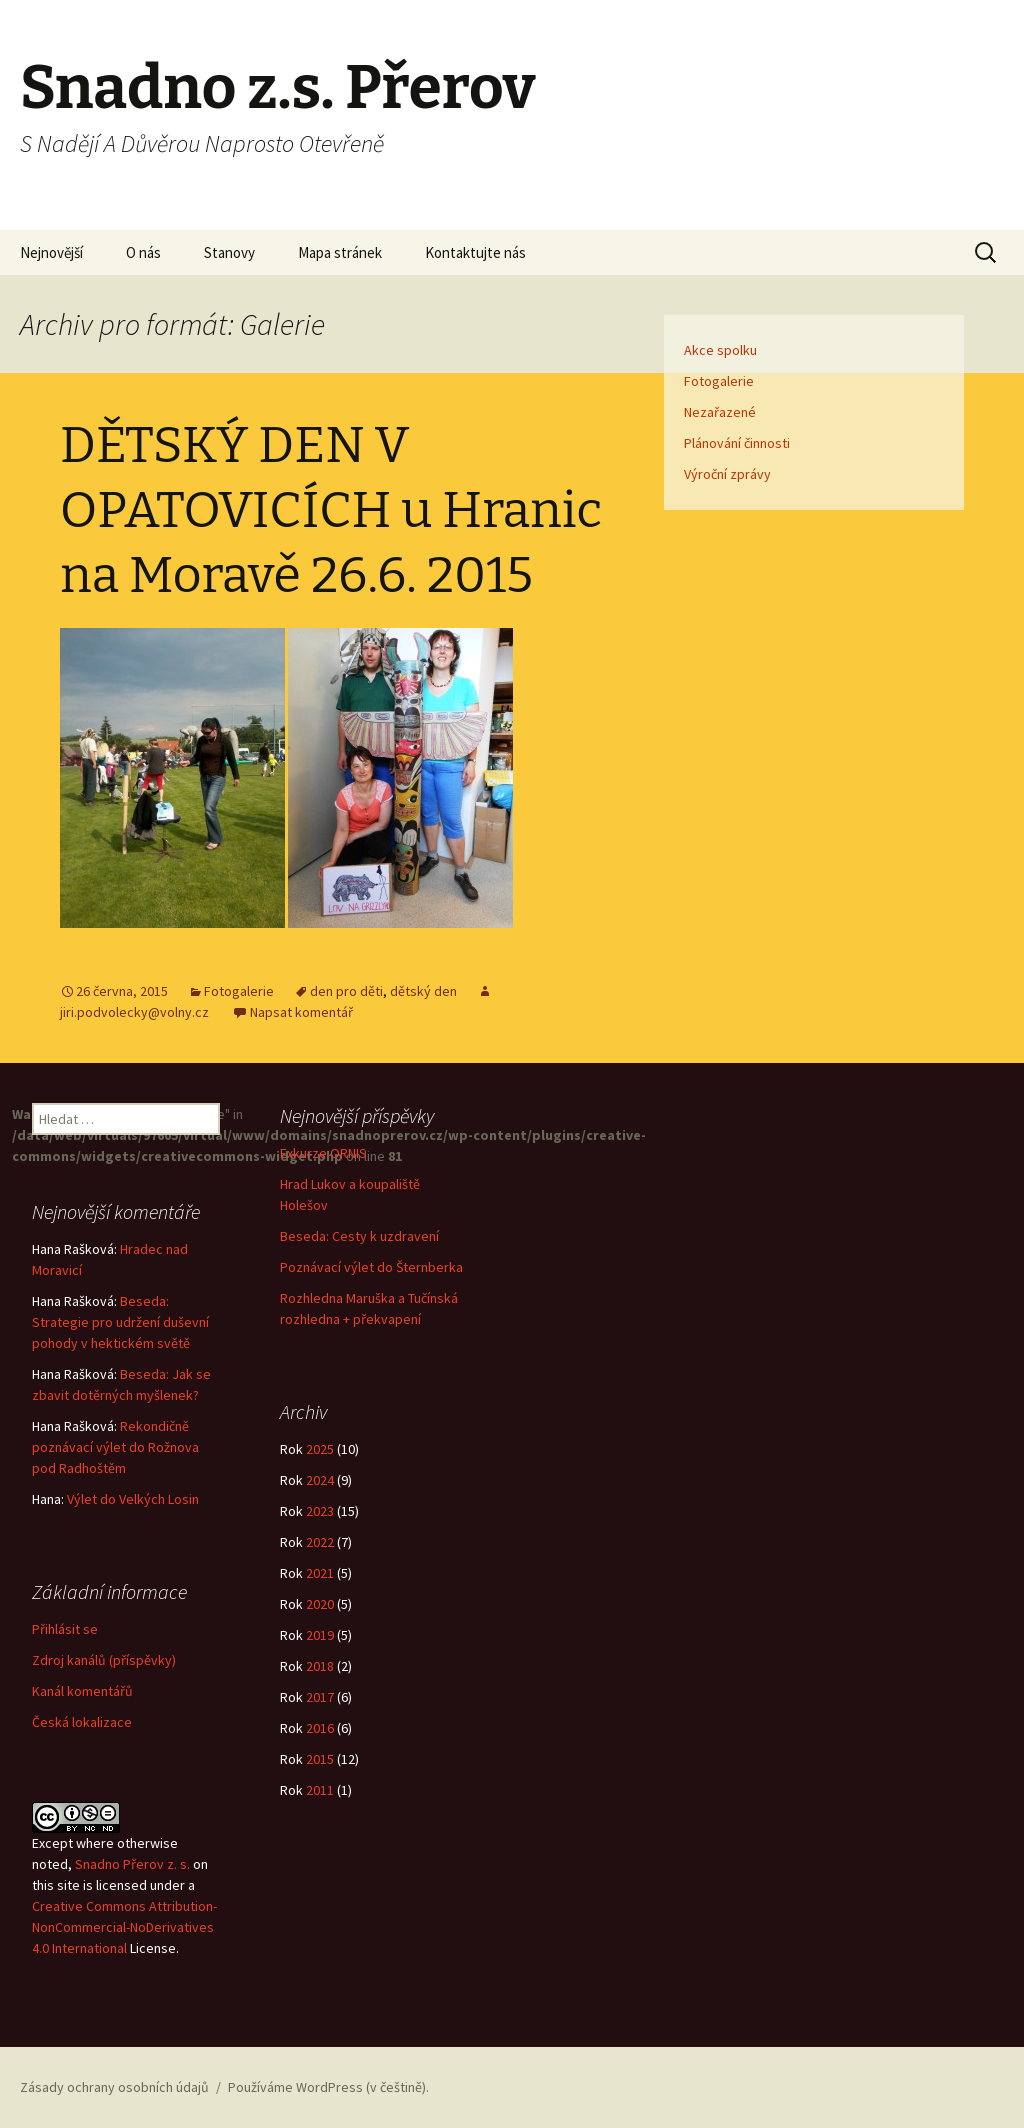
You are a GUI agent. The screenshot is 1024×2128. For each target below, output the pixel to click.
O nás (143, 252)
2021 (320, 1573)
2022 (320, 1542)
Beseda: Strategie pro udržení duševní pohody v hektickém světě (120, 1322)
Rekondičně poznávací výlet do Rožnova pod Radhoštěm (115, 1447)
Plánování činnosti (737, 443)
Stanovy (229, 252)
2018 (320, 1666)
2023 (320, 1511)
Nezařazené (720, 412)
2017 (320, 1697)
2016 (320, 1728)
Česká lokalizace (82, 1722)
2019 (320, 1635)
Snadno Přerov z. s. (132, 1864)
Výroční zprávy (727, 474)
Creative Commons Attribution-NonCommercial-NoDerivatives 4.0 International (124, 1927)
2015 (320, 1759)
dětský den (423, 991)
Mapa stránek (340, 252)
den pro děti (346, 991)
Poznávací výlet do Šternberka (371, 1267)
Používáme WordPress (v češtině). (328, 2087)
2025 (320, 1449)
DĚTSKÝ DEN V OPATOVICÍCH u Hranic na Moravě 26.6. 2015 (331, 510)
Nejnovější (51, 252)
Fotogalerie (239, 991)
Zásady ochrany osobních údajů (114, 2087)
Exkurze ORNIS (323, 1153)
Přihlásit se (65, 1629)
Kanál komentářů (82, 1691)
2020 (320, 1604)
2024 (320, 1480)
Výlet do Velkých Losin (133, 1499)
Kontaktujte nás (475, 252)
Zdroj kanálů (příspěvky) (104, 1660)
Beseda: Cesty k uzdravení (359, 1236)
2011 (320, 1790)
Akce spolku (720, 350)
